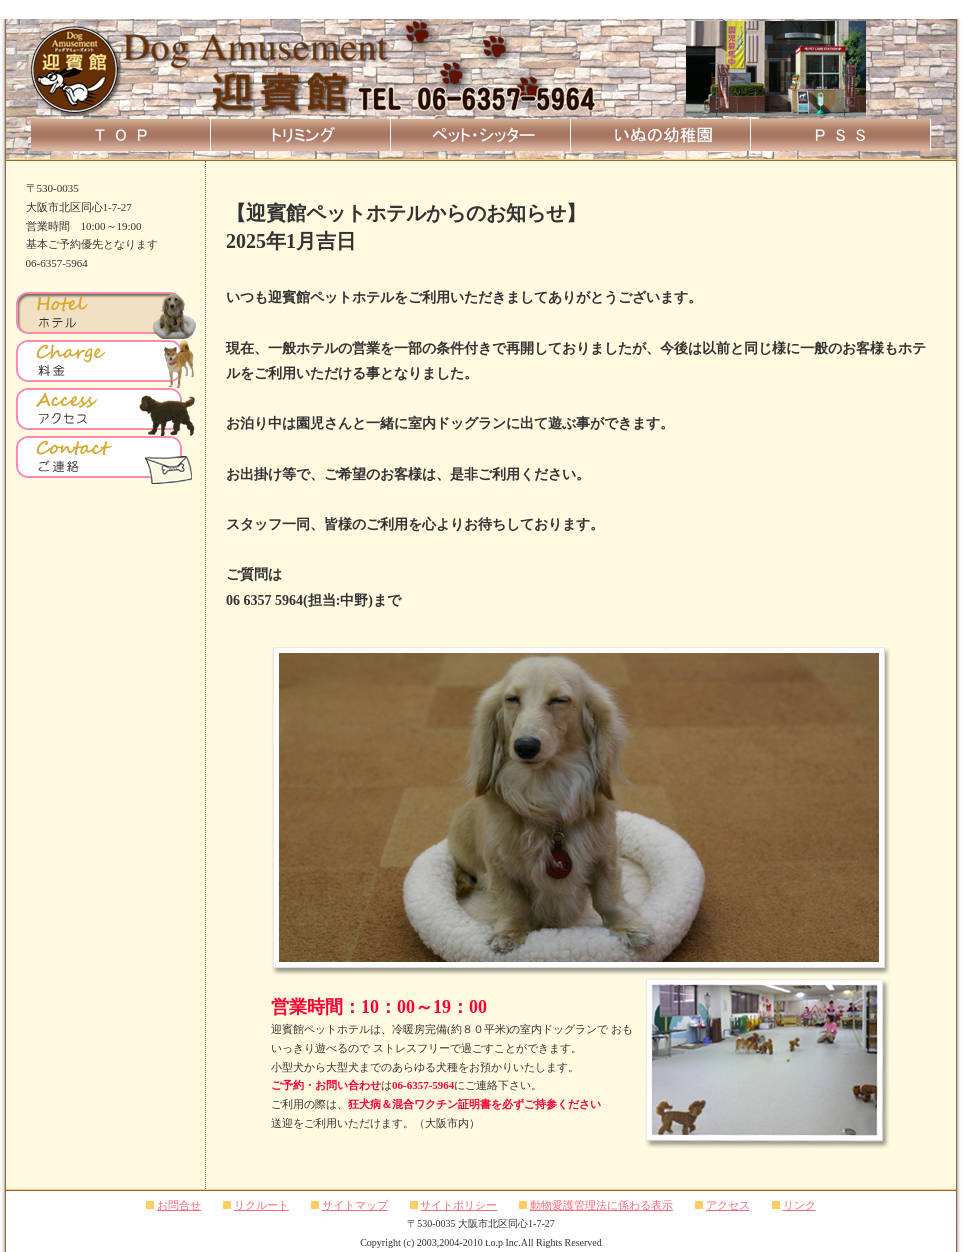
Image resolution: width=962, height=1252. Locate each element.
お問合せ (179, 1205)
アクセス (728, 1205)
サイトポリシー (458, 1205)
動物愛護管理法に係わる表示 (601, 1205)
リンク (799, 1205)
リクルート (261, 1205)
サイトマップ (355, 1205)
